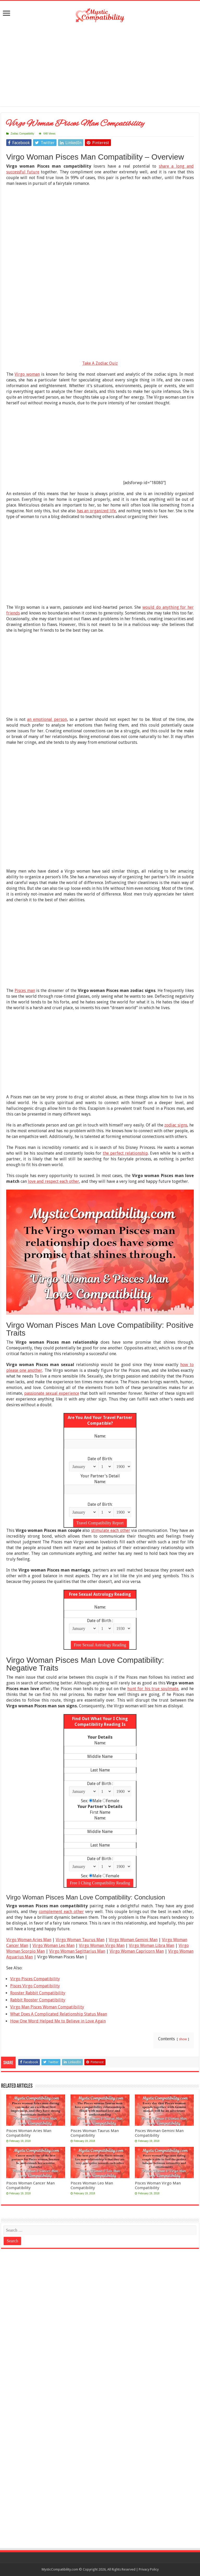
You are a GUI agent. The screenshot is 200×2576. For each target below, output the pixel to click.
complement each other (61, 1911)
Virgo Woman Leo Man (53, 1945)
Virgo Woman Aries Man (28, 1939)
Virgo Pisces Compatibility (35, 1978)
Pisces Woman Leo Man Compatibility (92, 2185)
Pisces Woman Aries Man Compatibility (28, 2133)
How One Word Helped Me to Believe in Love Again (58, 2021)
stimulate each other (110, 1530)
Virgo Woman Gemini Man (133, 1939)
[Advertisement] (100, 64)
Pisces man (25, 990)
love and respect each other (53, 1181)
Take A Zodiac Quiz (100, 363)
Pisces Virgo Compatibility (35, 1985)
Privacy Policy (149, 2569)
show (183, 2039)
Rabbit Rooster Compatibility (37, 2000)
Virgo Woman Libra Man (151, 1945)
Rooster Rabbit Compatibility (37, 1992)
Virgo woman (27, 374)
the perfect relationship (125, 1153)
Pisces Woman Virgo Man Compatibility (158, 2185)
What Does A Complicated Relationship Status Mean (58, 2014)
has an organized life (96, 510)
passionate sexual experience (51, 1393)
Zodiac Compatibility (22, 133)
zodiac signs (175, 1125)
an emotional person (47, 719)
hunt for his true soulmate (153, 1688)
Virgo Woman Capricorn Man (137, 1951)
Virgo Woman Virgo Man (101, 1945)
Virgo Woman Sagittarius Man (77, 1951)
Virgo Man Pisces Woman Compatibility (47, 2007)
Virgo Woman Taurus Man (80, 1939)
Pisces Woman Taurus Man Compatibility (95, 2133)
